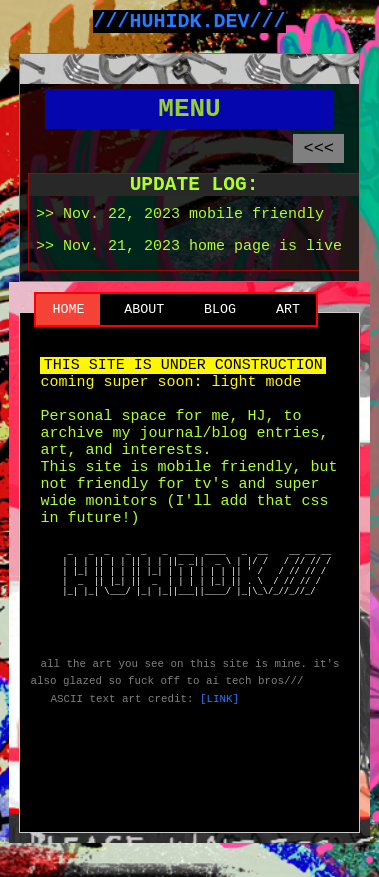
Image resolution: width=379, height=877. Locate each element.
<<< (318, 166)
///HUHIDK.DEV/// (190, 23)
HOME (68, 342)
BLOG (220, 342)
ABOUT (144, 342)
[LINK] (219, 791)
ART (288, 342)
